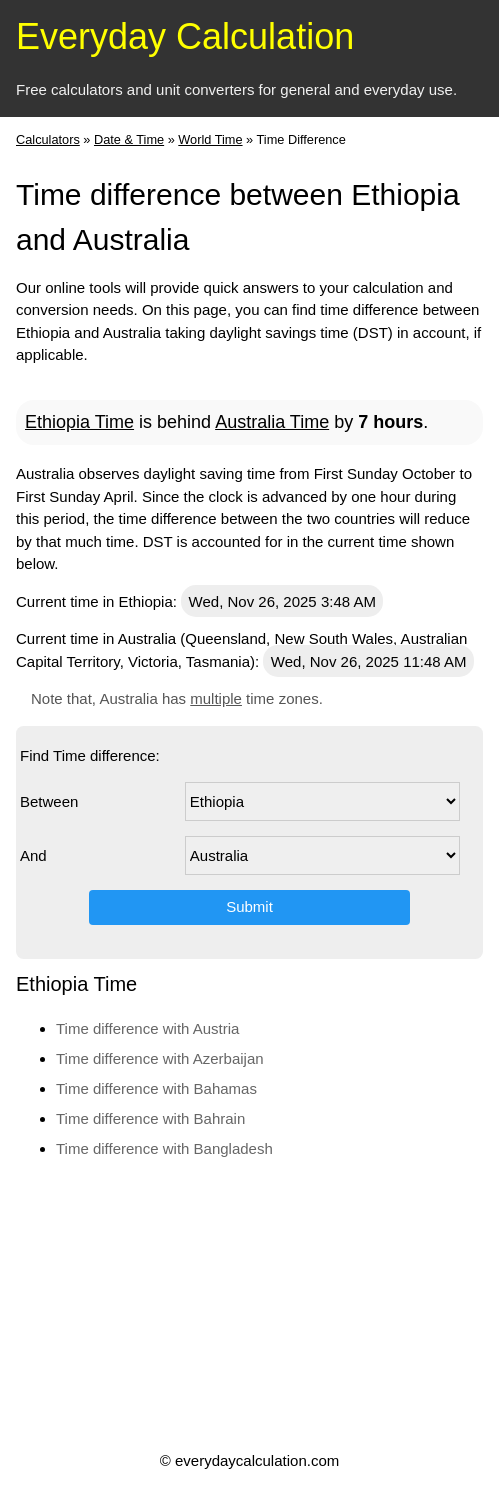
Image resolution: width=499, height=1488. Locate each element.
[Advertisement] (247, 1304)
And (33, 855)
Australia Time (272, 422)
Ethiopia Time (79, 422)
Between (49, 801)
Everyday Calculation (185, 36)
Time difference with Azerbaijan (160, 1058)
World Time (210, 139)
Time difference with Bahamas (156, 1088)
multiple (216, 698)
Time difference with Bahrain (150, 1118)
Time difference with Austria (147, 1028)
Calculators (48, 139)
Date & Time (129, 139)
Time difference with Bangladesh (164, 1148)
